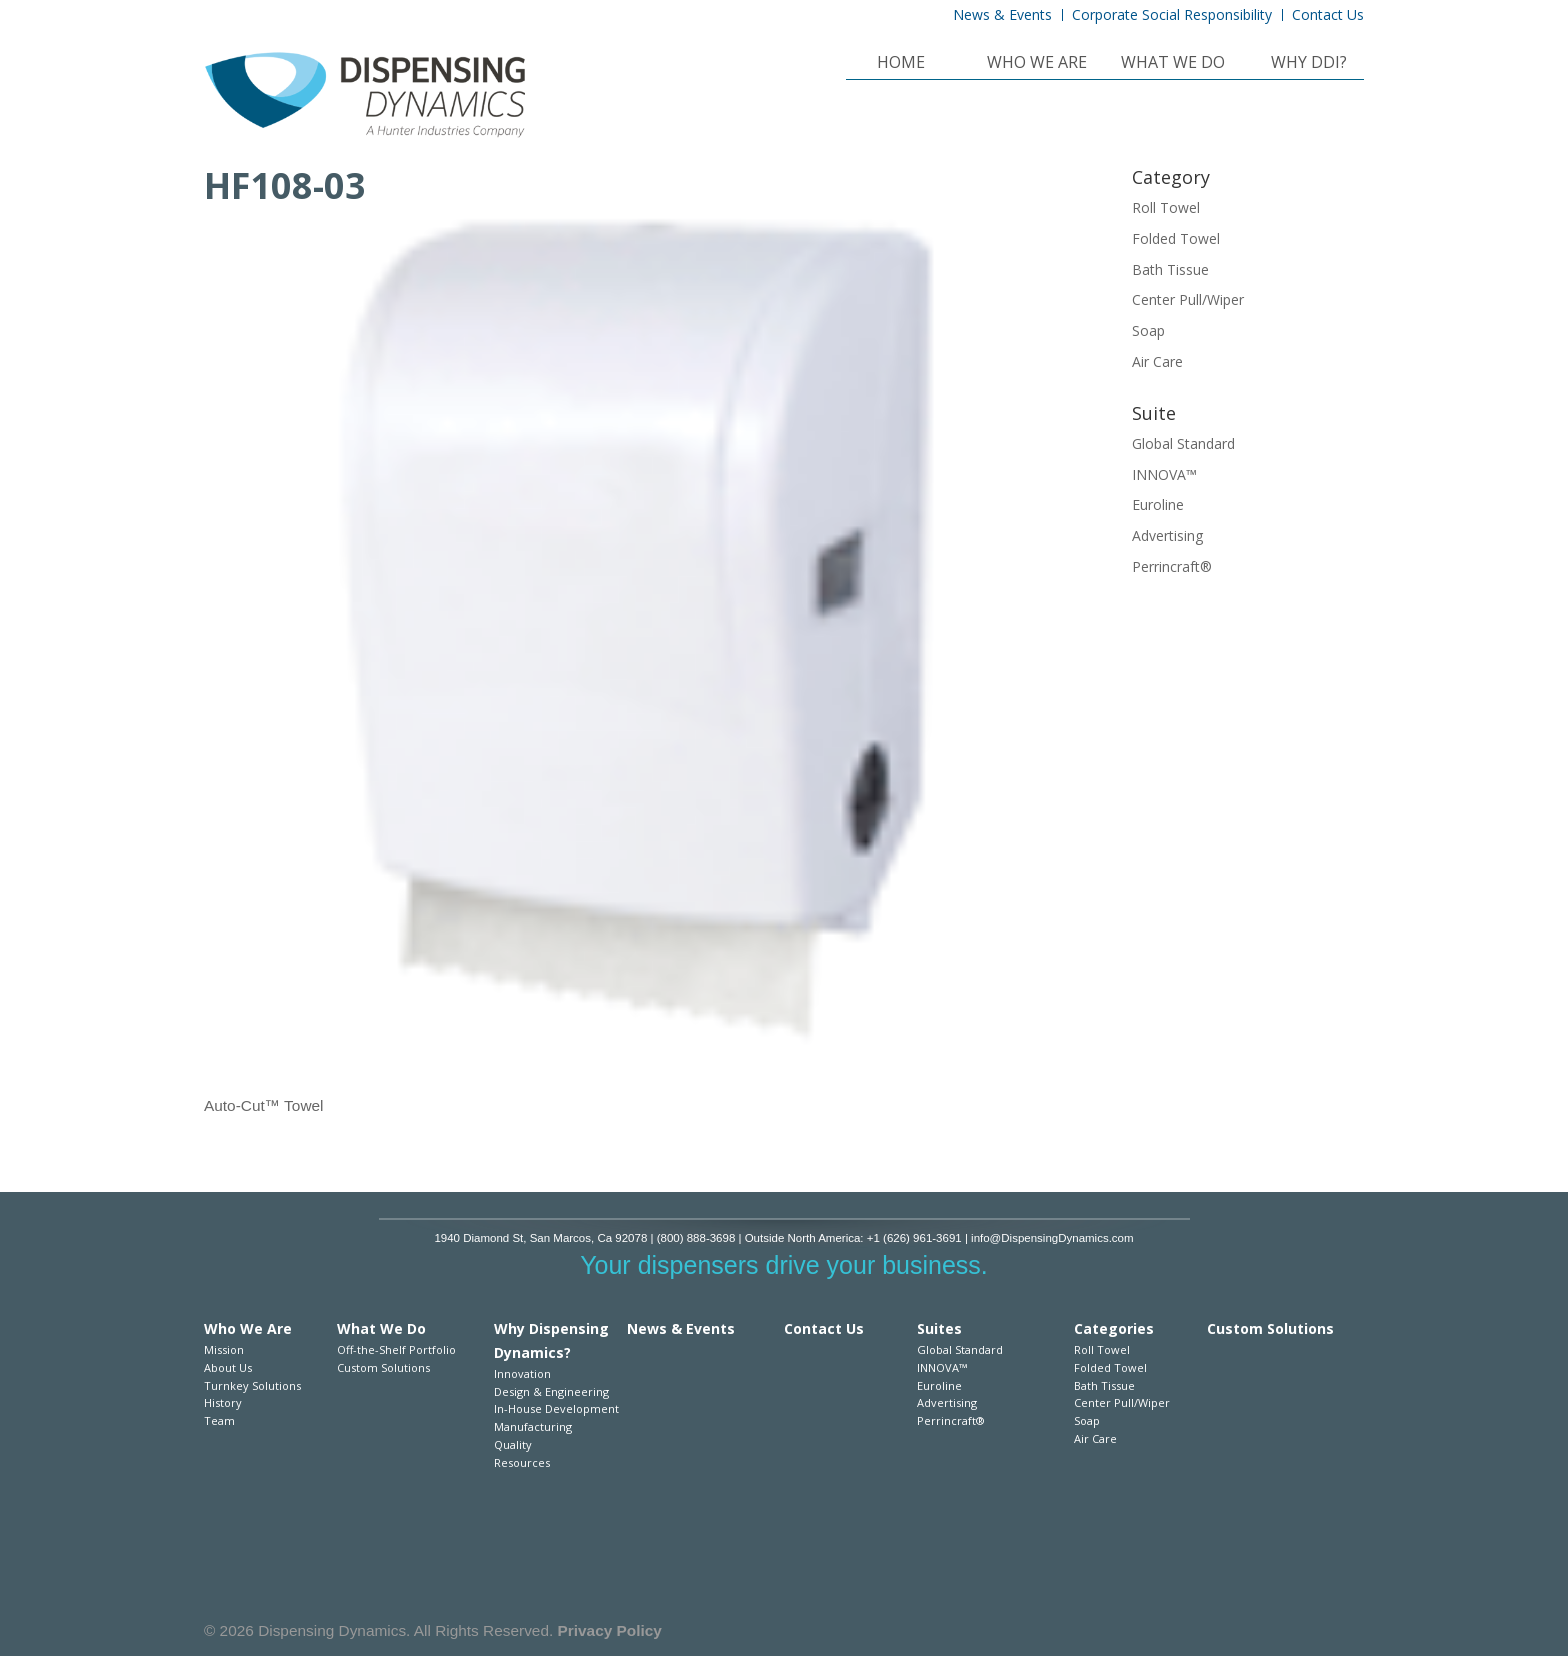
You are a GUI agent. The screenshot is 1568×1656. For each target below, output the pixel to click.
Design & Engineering (551, 1391)
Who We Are (1037, 64)
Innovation (522, 1373)
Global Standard (1183, 443)
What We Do (1173, 64)
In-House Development (556, 1408)
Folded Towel (1176, 238)
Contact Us (1328, 15)
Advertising (1167, 535)
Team (219, 1420)
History (223, 1402)
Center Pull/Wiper (1188, 299)
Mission (224, 1349)
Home (901, 64)
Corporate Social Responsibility (1172, 15)
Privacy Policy (610, 1630)
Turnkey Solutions (252, 1385)
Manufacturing (533, 1426)
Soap (1148, 330)
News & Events (1002, 15)
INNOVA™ (1164, 474)
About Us (228, 1367)
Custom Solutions (383, 1367)
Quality (513, 1444)
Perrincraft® (1172, 566)
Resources (522, 1462)
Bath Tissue (1170, 269)
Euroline (1158, 504)
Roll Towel (1166, 207)
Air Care (1157, 361)
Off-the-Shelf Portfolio (396, 1349)
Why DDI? (1309, 64)
